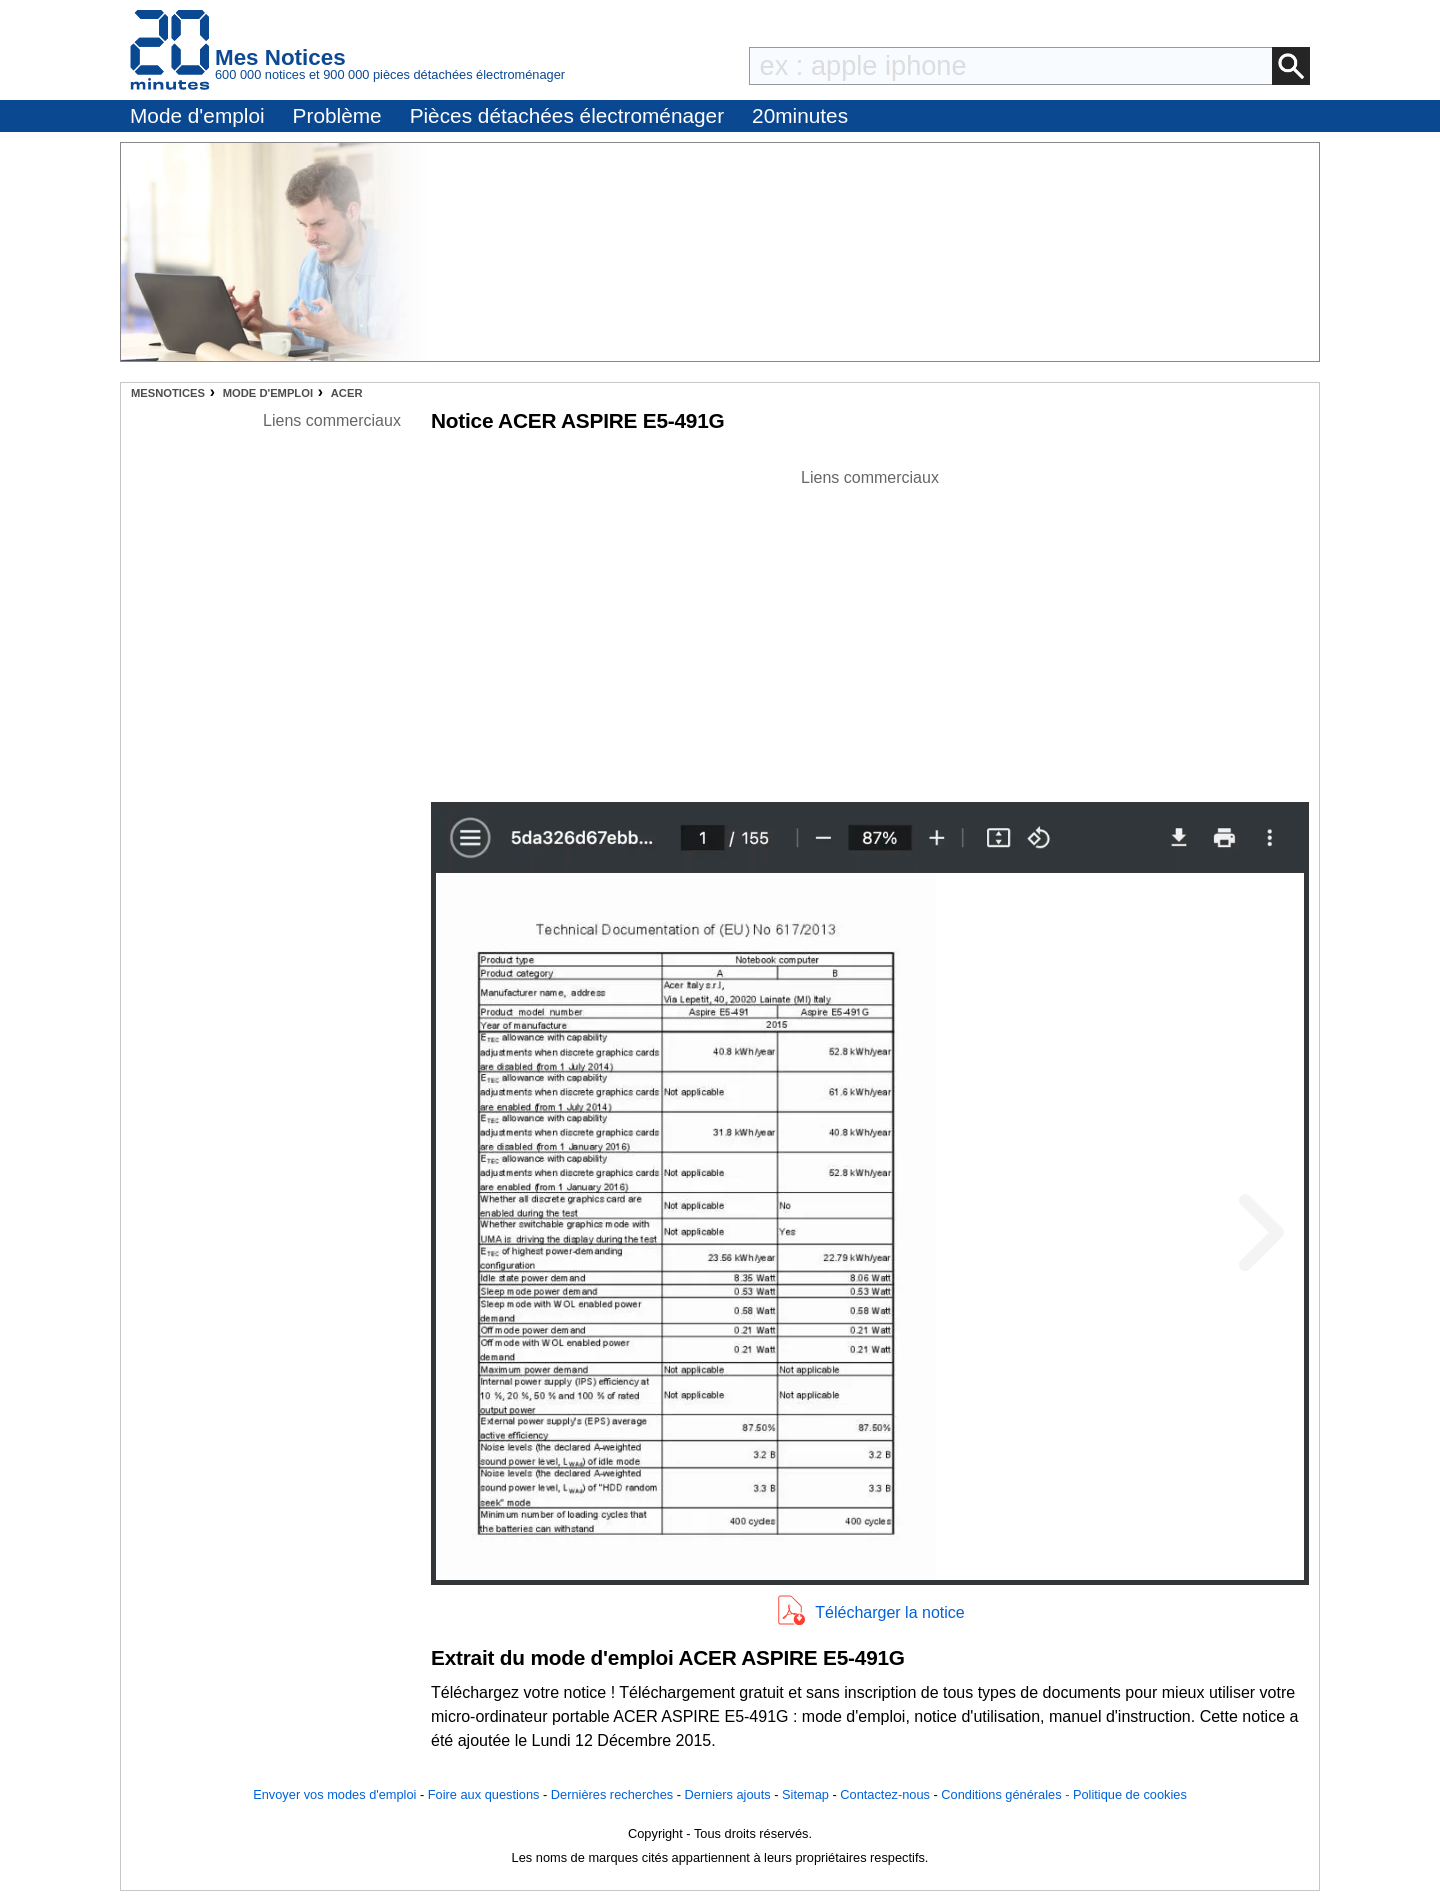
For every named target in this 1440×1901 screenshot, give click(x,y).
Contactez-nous (885, 1794)
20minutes (800, 115)
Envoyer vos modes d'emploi (334, 1794)
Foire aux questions (484, 1794)
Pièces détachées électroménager (567, 115)
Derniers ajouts (728, 1794)
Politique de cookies (1130, 1794)
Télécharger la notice (889, 1612)
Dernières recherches (612, 1794)
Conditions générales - (1007, 1794)
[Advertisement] (870, 630)
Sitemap (805, 1794)
